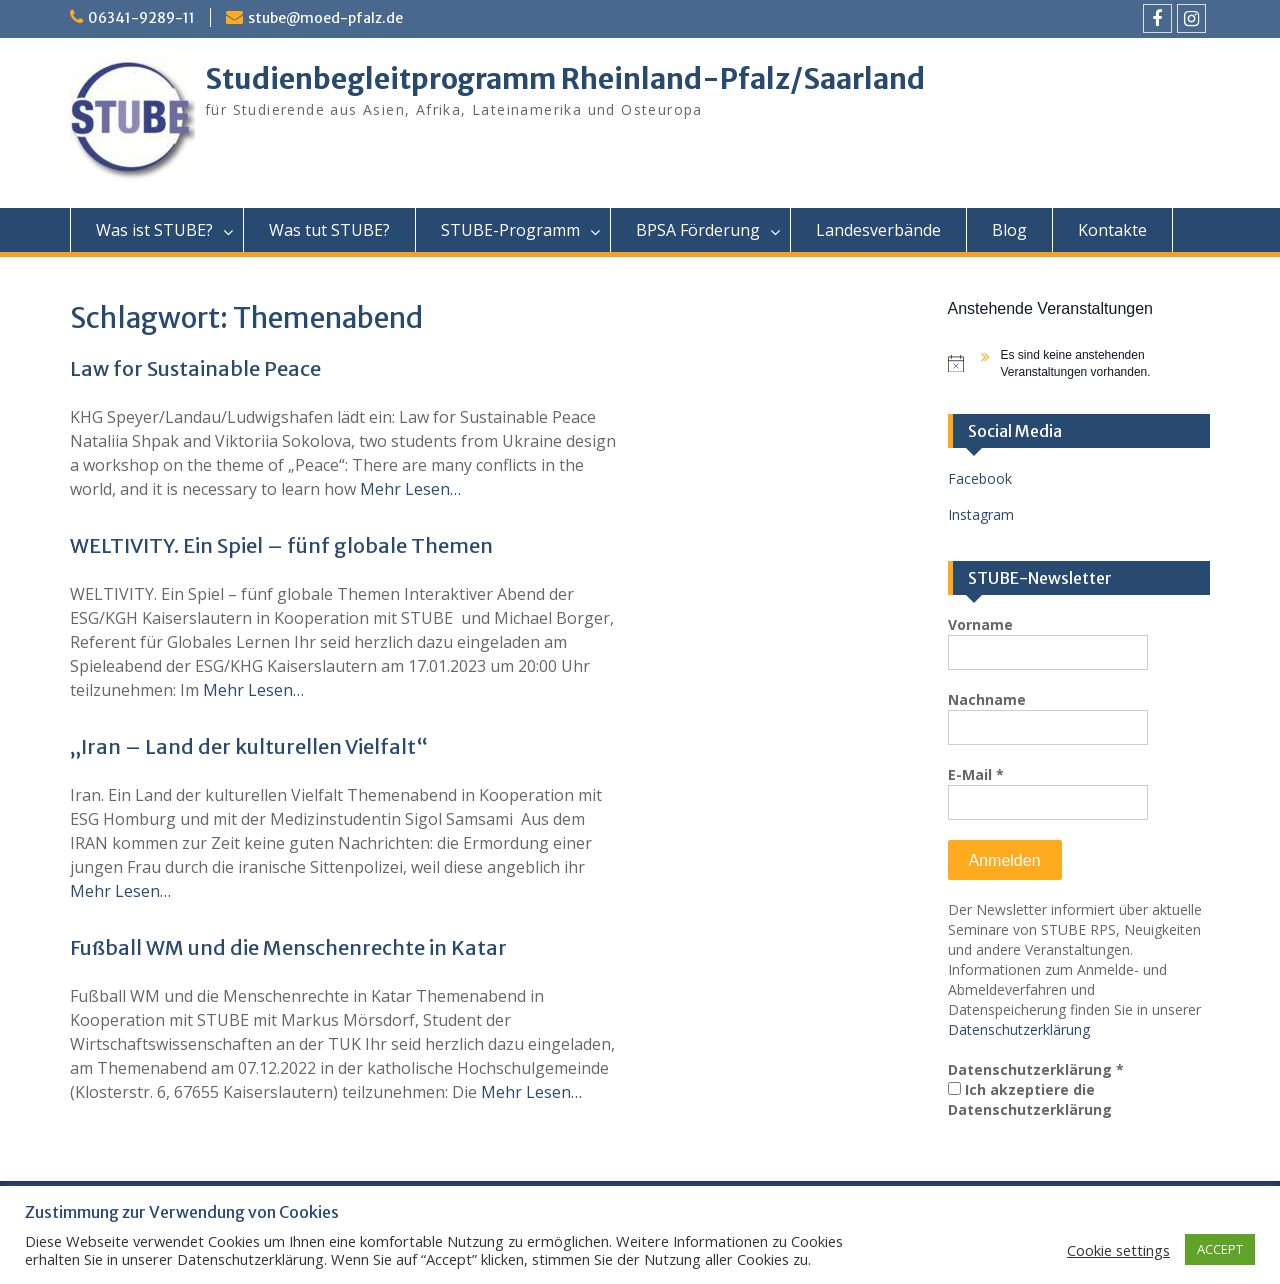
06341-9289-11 (141, 18)
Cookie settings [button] (1118, 1250)
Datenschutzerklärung (1019, 1029)
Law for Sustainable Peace (195, 368)
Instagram (981, 514)
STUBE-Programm (510, 230)
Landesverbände (878, 230)
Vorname (980, 624)
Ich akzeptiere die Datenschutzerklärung (1030, 1099)
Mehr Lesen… (410, 489)
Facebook (980, 478)
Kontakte (1112, 230)
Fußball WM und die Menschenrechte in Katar (288, 947)
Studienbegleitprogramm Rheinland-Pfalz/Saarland (565, 79)
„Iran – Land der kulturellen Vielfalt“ (249, 746)
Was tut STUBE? (329, 230)
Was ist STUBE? (154, 230)
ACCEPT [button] (1220, 1249)
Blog (1009, 230)
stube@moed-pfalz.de (325, 18)
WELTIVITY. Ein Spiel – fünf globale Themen (281, 545)
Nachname (987, 699)
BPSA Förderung (698, 230)
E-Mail (976, 774)
